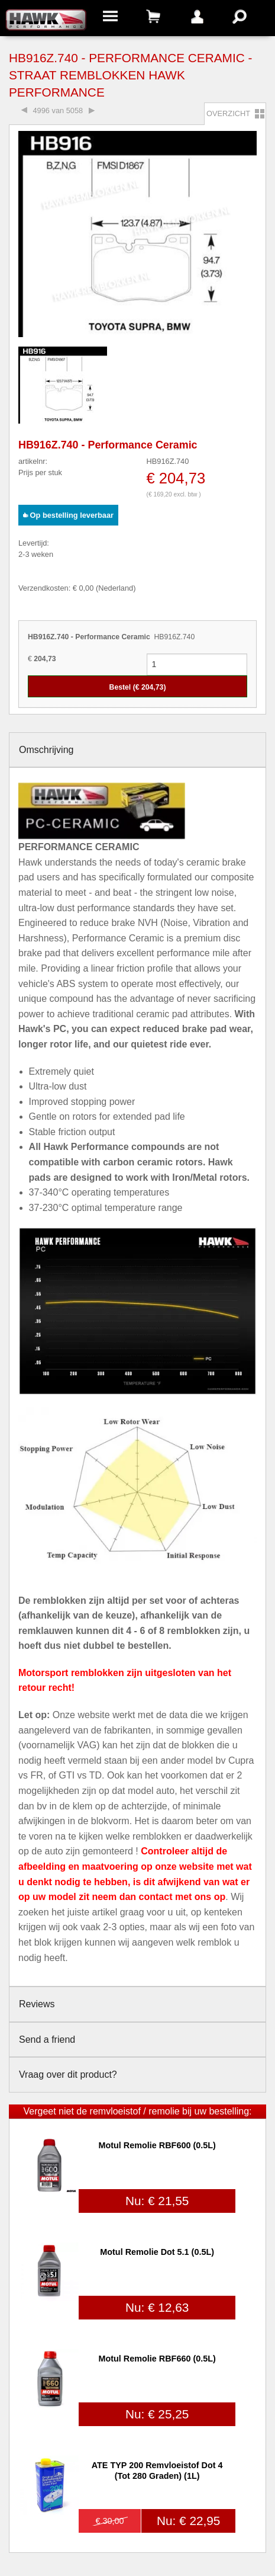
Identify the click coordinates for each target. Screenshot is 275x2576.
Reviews (36, 2004)
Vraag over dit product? (68, 2074)
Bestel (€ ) (137, 687)
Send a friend (47, 2039)
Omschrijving (46, 750)
